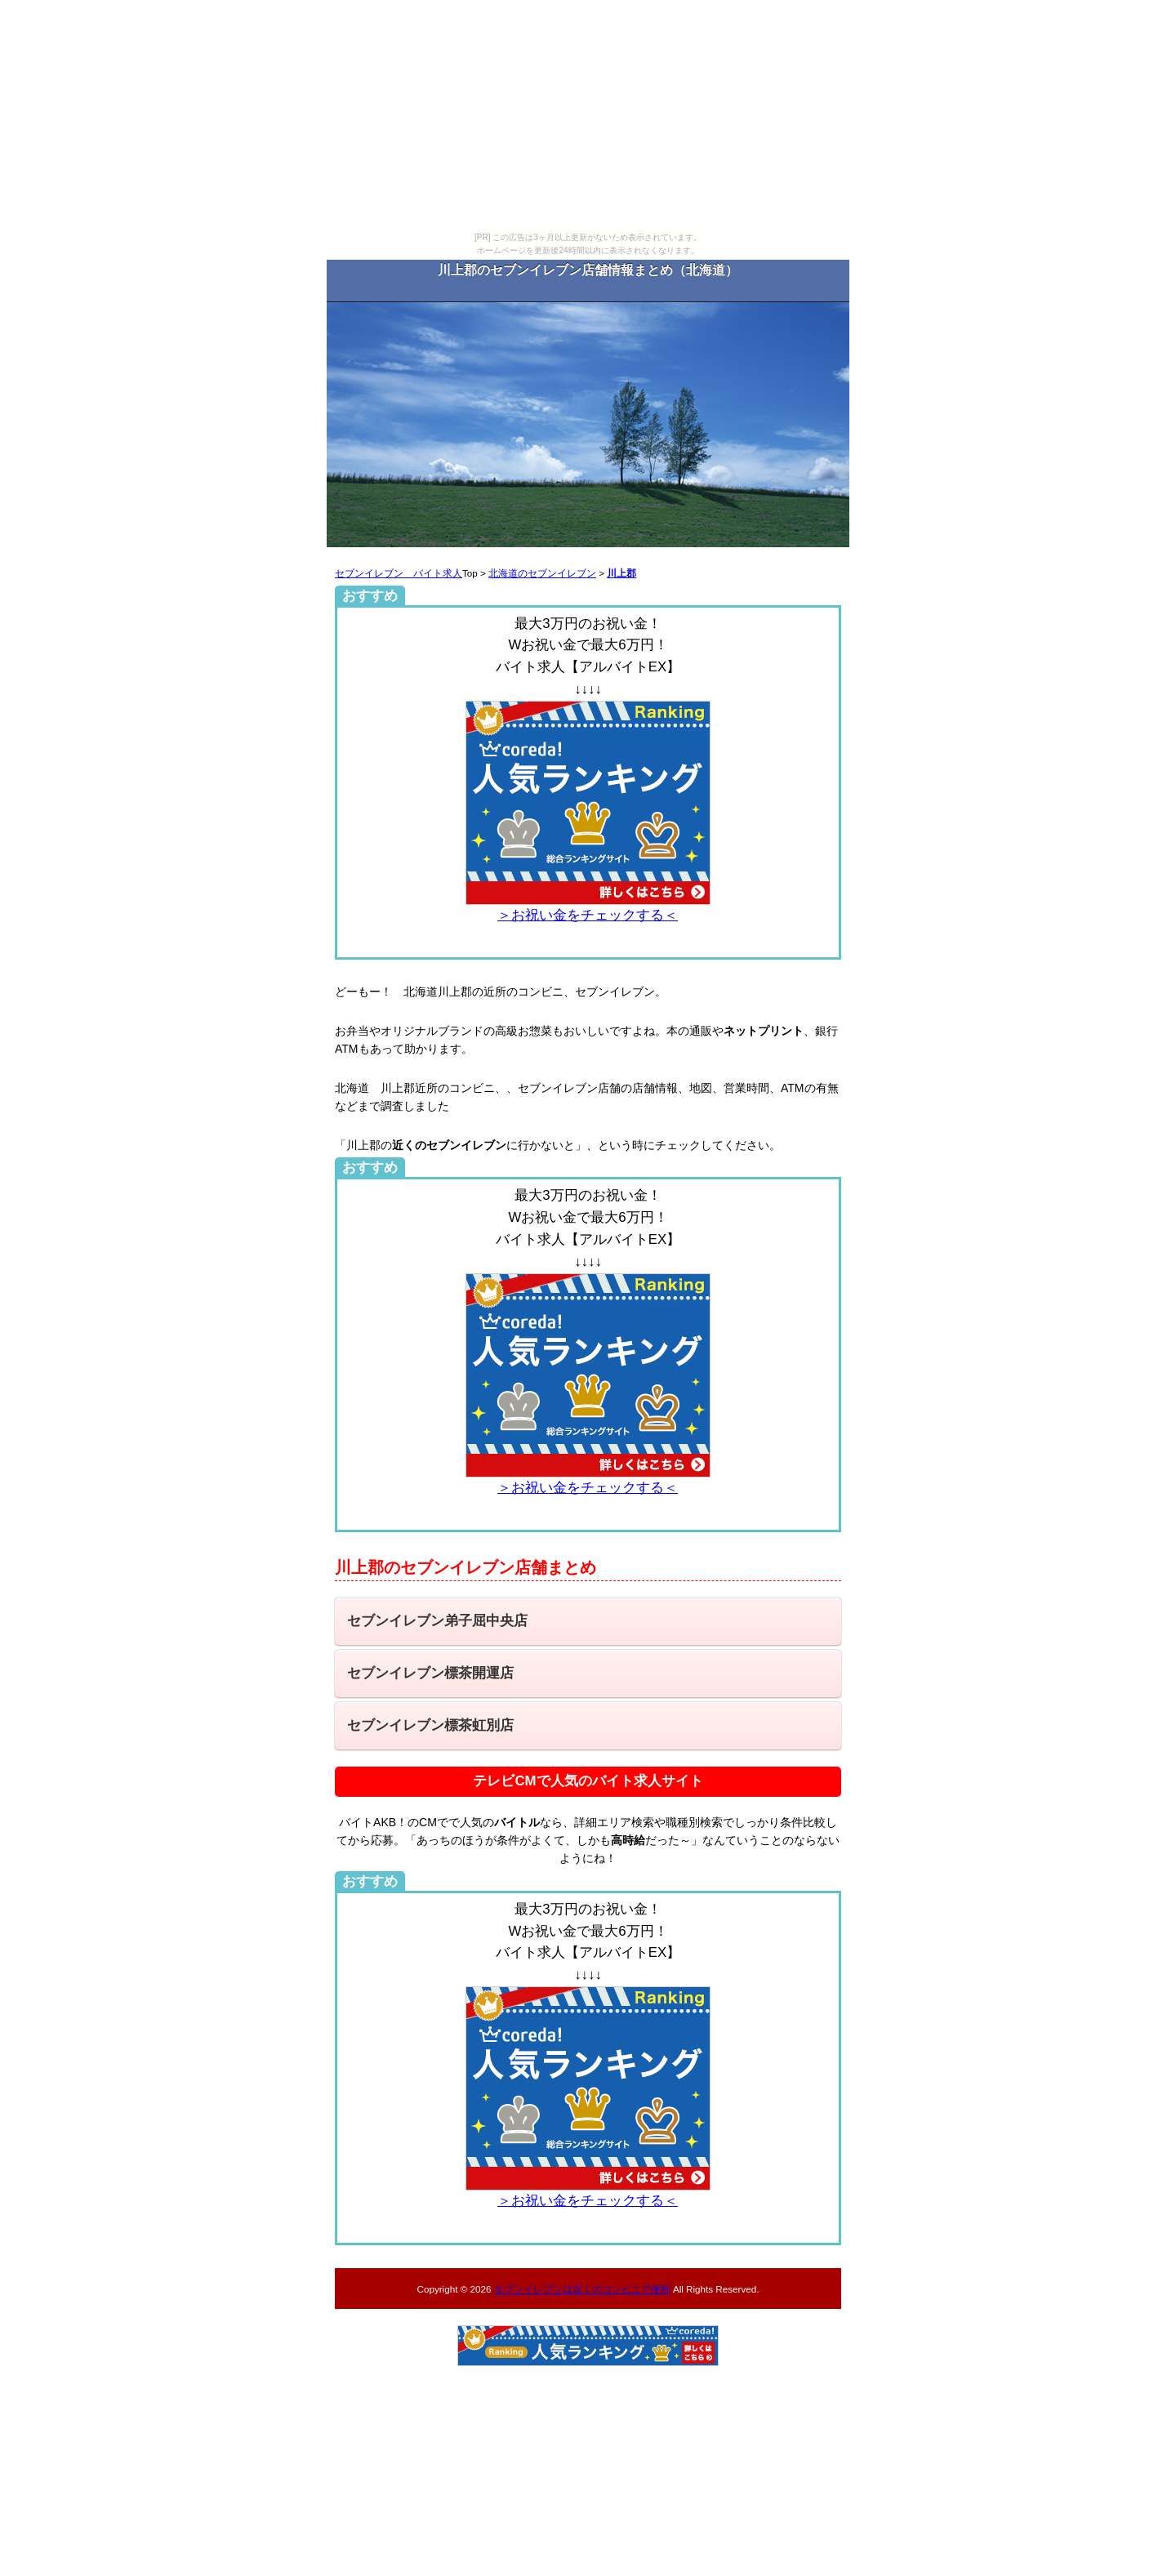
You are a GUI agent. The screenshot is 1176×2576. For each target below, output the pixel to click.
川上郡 (621, 573)
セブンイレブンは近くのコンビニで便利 (582, 2289)
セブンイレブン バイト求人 (398, 573)
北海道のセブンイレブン (542, 573)
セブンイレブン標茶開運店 (430, 1673)
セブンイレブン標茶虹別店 (430, 1725)
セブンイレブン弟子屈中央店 (437, 1621)
